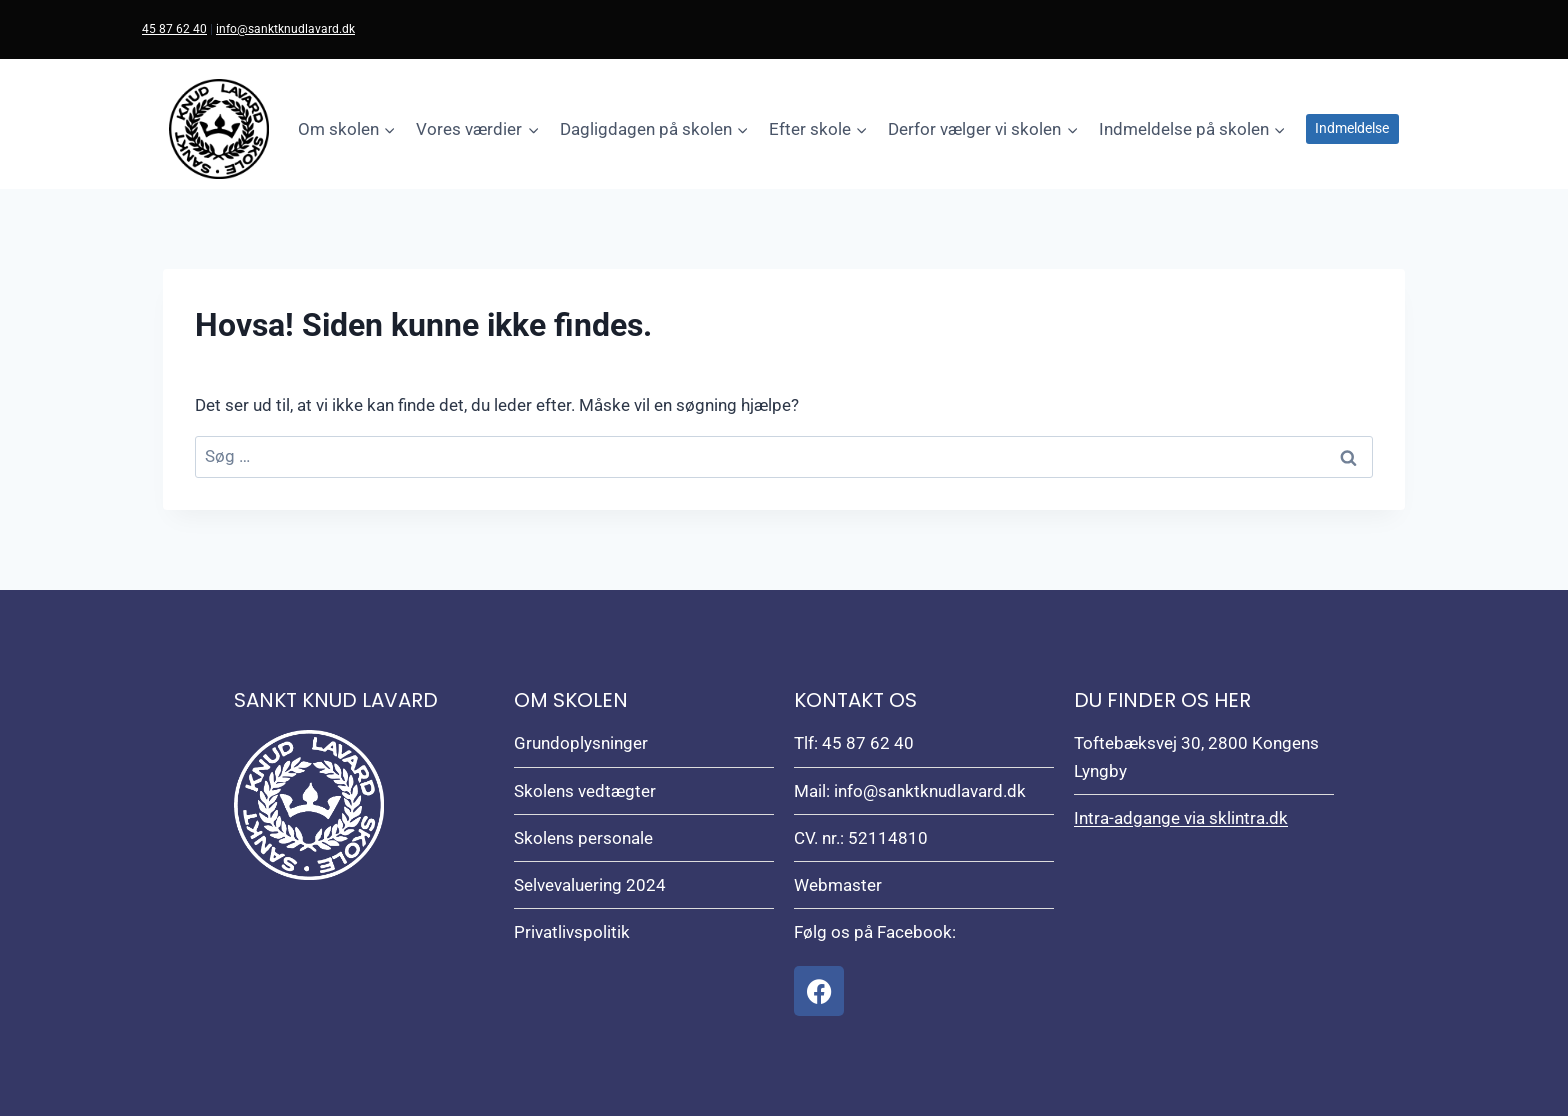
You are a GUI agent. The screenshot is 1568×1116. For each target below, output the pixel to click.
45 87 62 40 (174, 29)
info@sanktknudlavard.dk (285, 29)
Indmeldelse (1352, 128)
